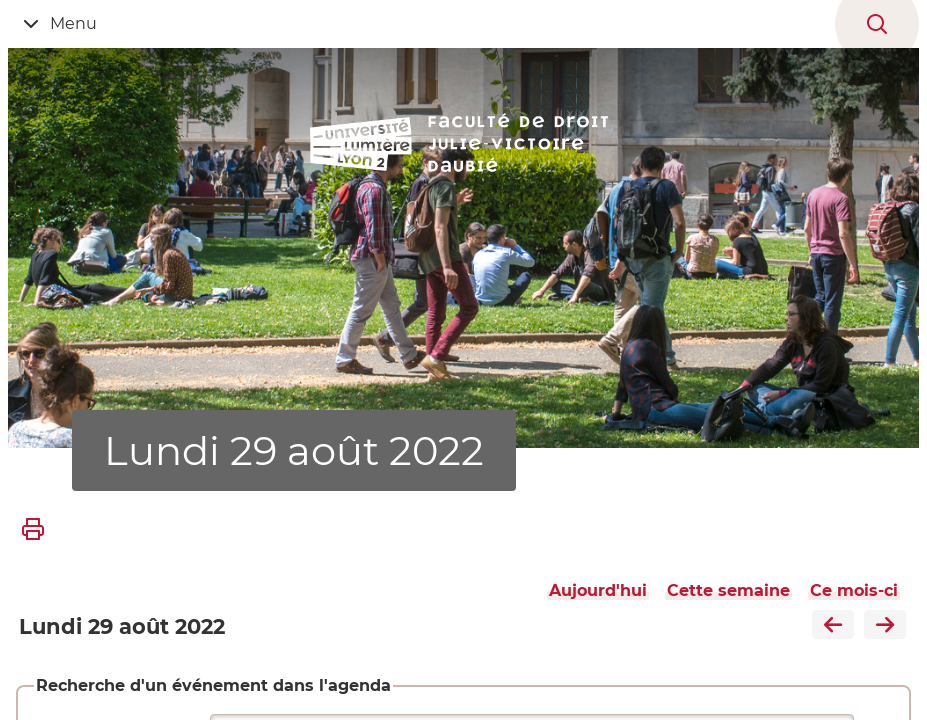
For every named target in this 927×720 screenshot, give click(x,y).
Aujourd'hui (598, 590)
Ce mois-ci (854, 590)
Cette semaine (728, 590)
